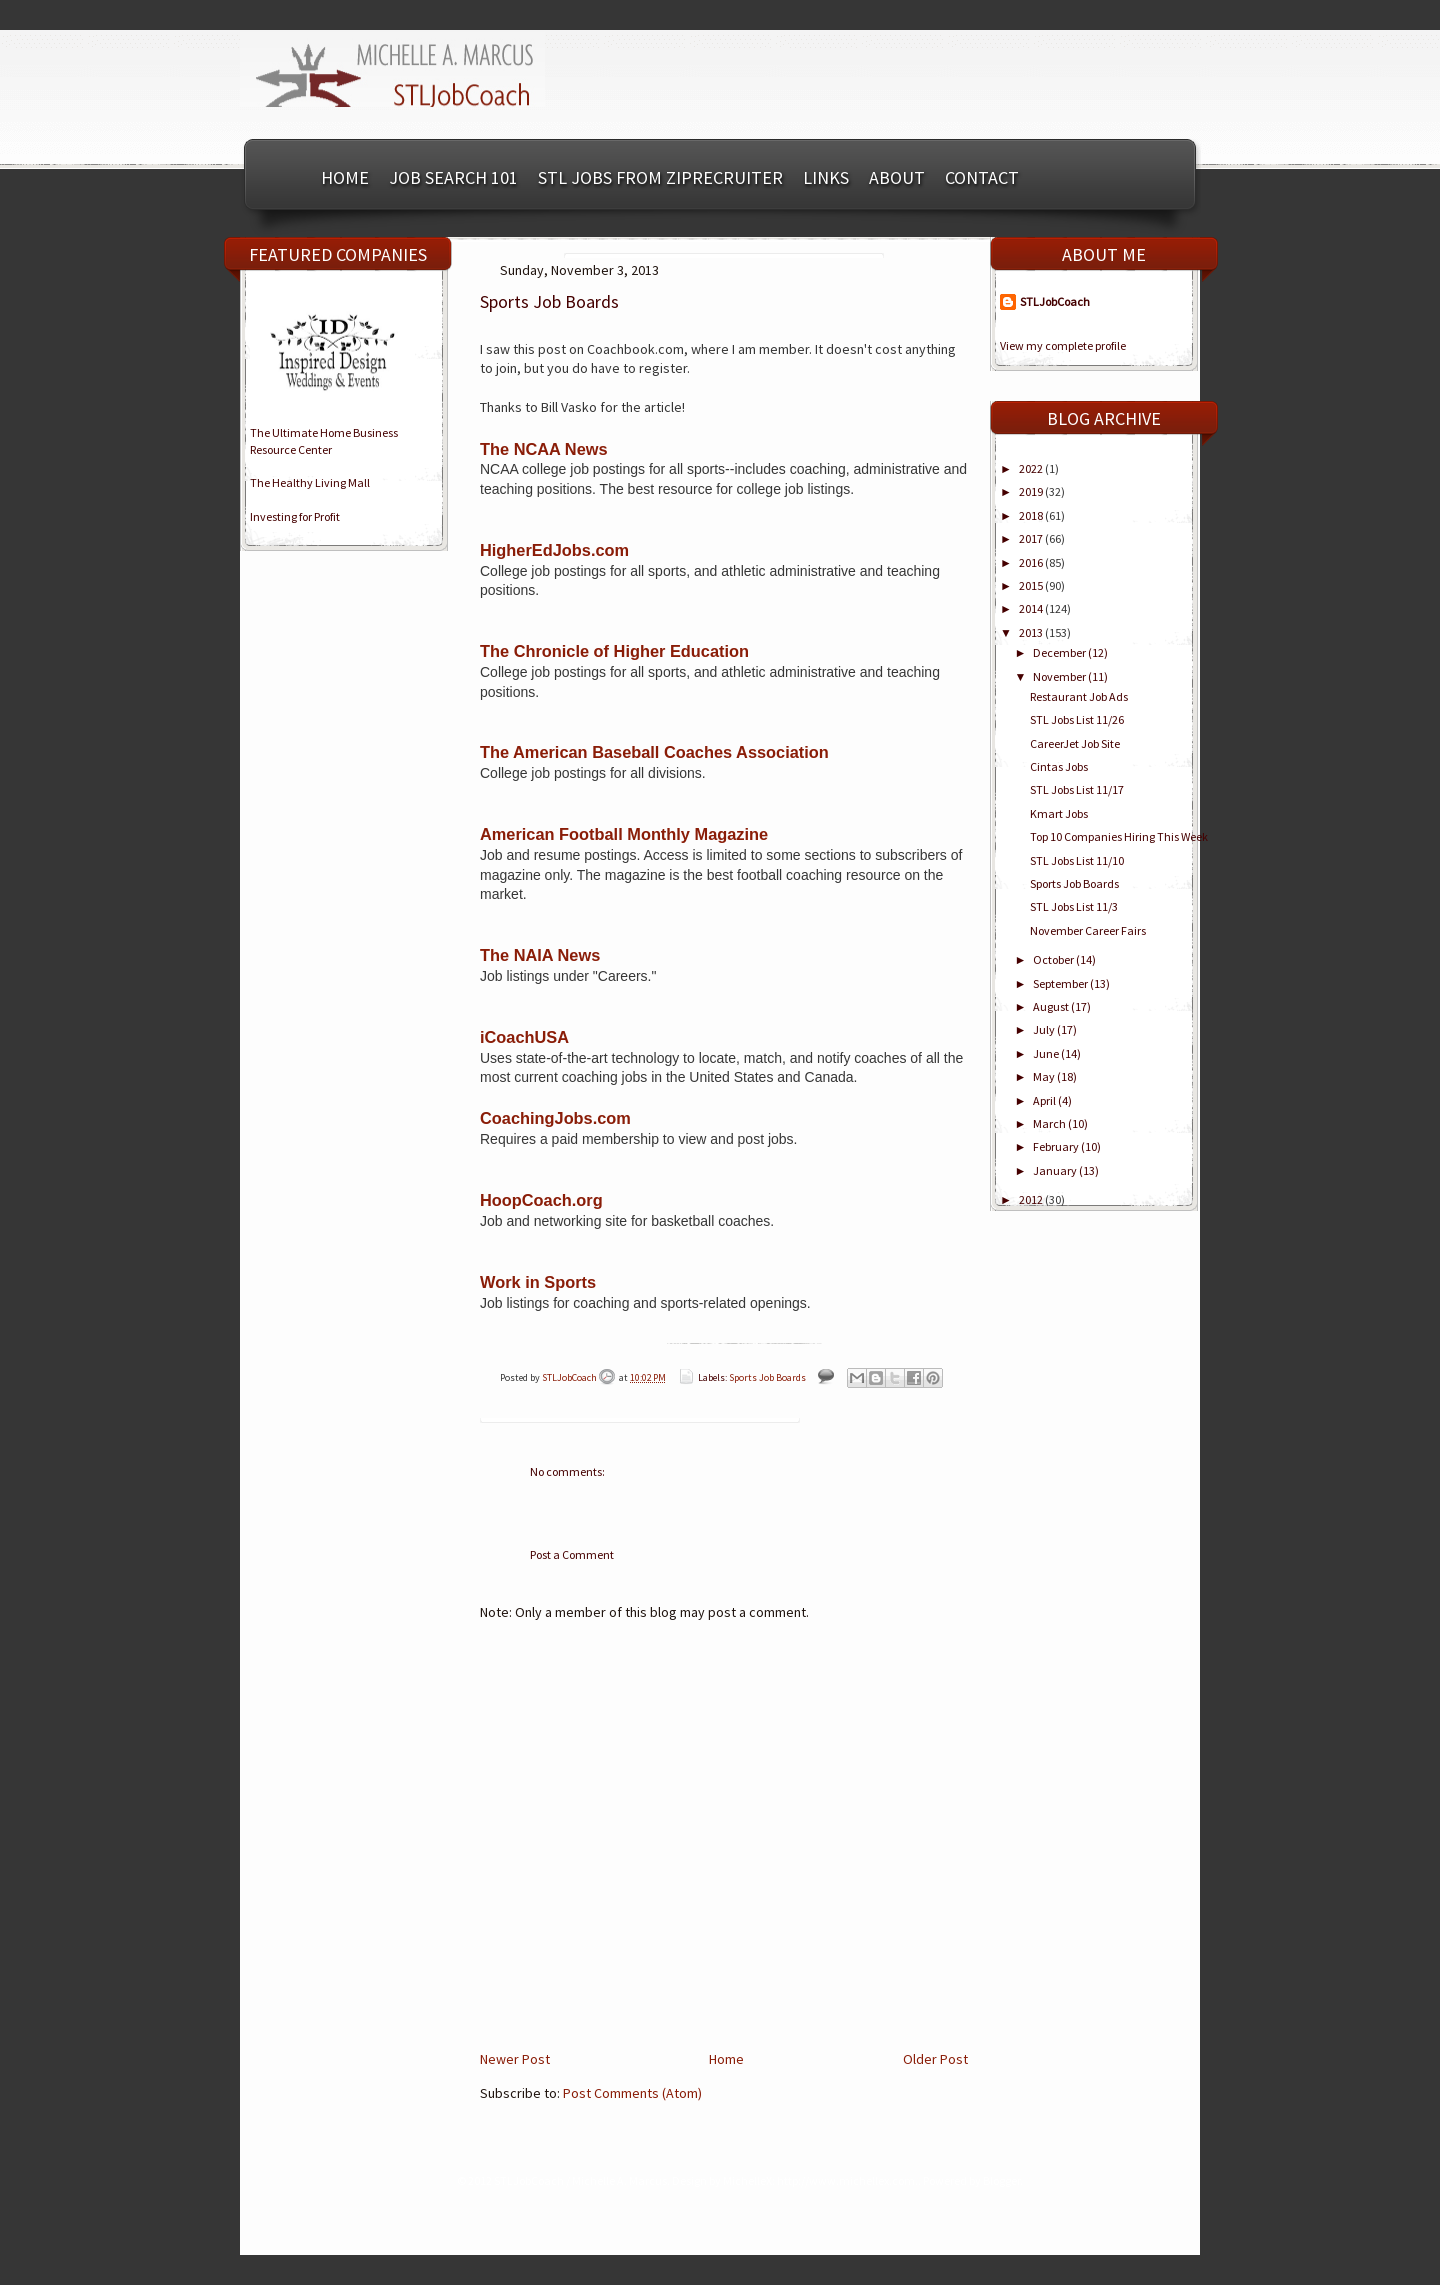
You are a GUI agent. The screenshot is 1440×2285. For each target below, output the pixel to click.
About (897, 177)
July (1045, 1029)
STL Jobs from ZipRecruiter (660, 177)
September (1061, 983)
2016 (1032, 562)
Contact (982, 177)
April (1045, 1100)
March (1050, 1123)
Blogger (1001, 2180)
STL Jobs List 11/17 (1077, 789)
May (1045, 1076)
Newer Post (515, 2059)
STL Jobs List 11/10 (1077, 860)
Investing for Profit (295, 516)
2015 (1032, 585)
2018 (1032, 515)
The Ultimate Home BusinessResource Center (324, 441)
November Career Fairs (1088, 930)
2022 (1032, 468)
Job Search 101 (453, 177)
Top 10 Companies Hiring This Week (1119, 836)
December (1060, 652)
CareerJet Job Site (1075, 743)
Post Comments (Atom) (632, 2093)
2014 (1032, 608)
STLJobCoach (570, 1377)
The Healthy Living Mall (310, 482)
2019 (1032, 491)
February (1057, 1146)
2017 (1032, 538)
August (1052, 1006)
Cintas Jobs (1059, 766)
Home (345, 177)
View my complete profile (1063, 345)
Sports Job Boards (767, 1377)
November (1060, 676)
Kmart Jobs (1059, 813)
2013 (1032, 632)
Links (826, 177)
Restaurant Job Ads (1079, 696)
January (1056, 1170)
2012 (1032, 1199)
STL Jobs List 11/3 (1074, 906)
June (1047, 1053)
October (1054, 959)
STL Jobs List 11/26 (1077, 719)
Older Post (935, 2059)
